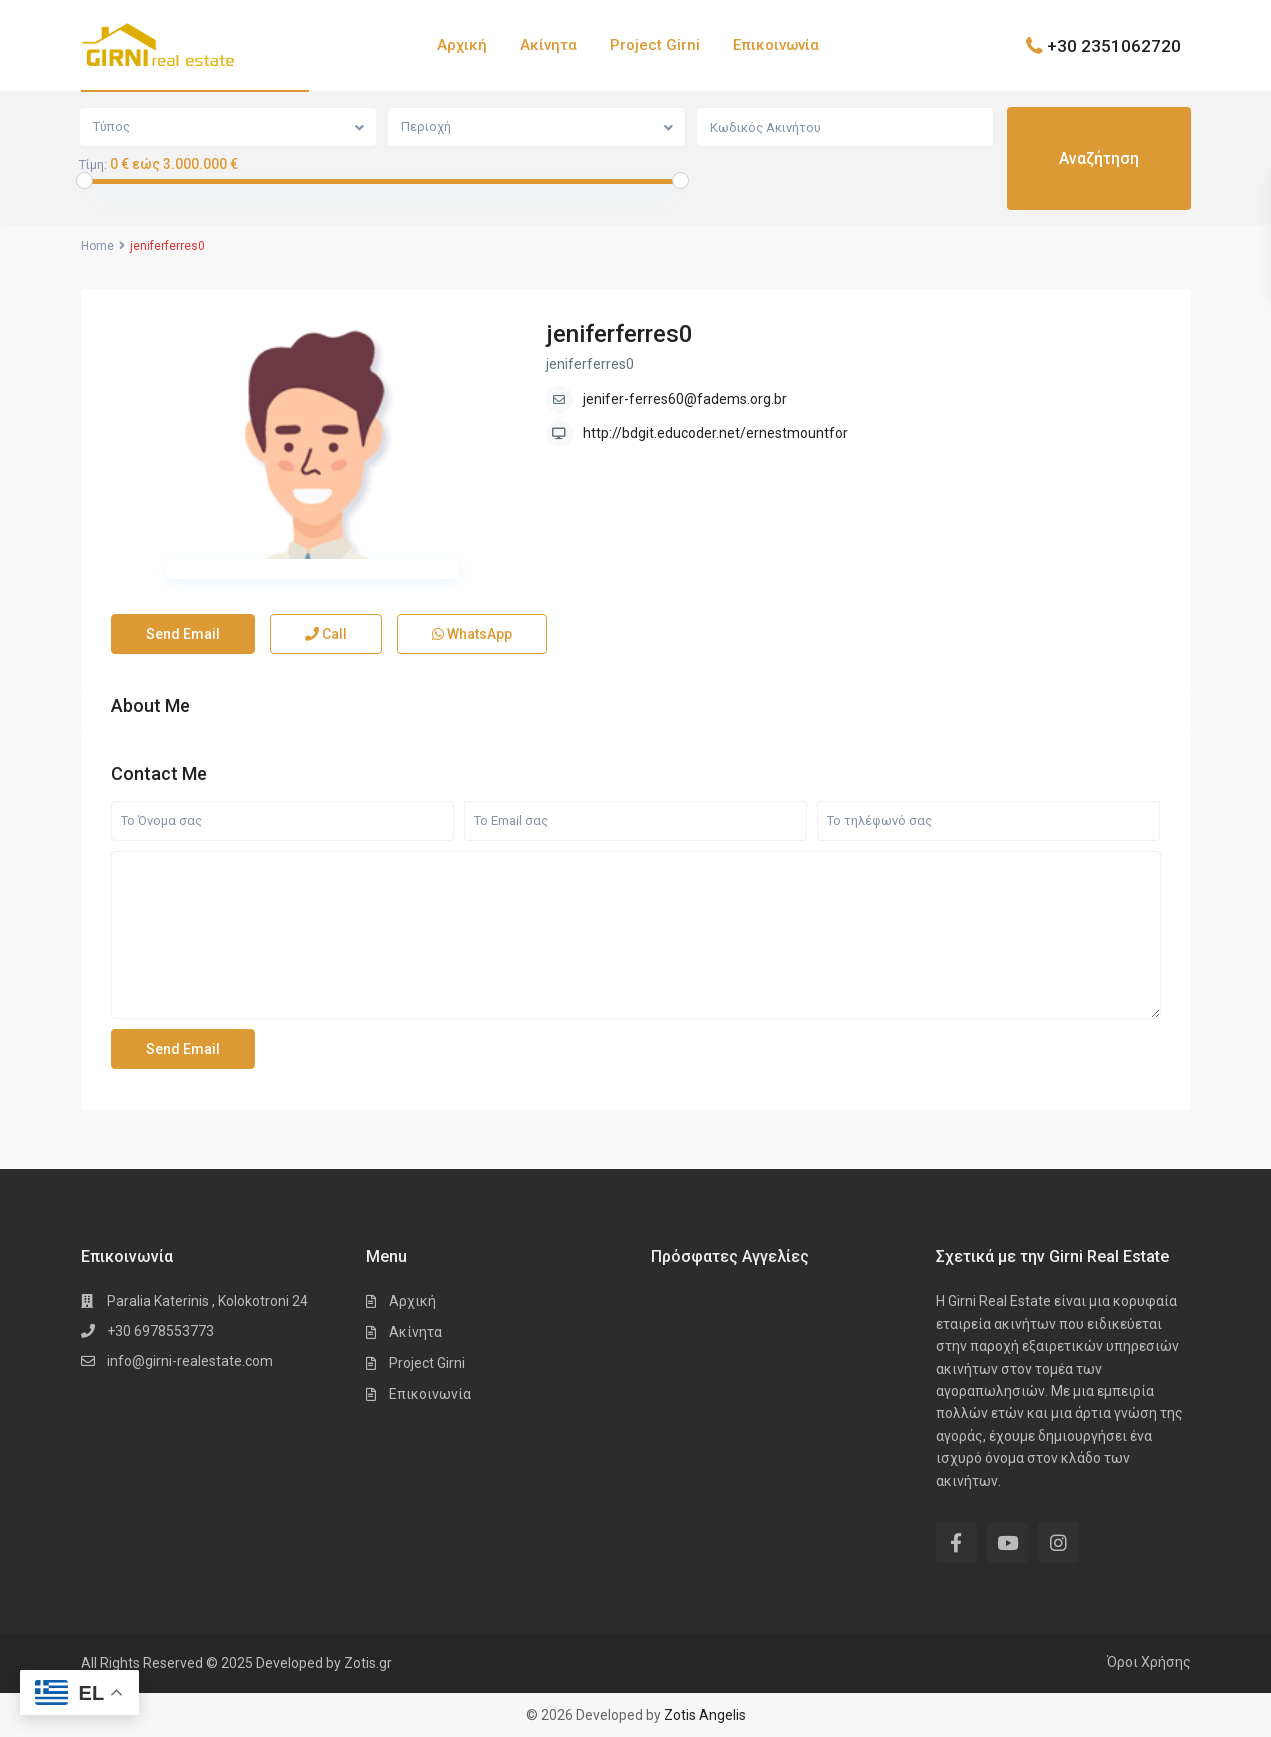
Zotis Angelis (705, 1715)
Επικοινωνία (776, 45)
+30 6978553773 (160, 1331)
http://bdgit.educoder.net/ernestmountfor (715, 433)
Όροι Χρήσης (1149, 1662)
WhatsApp (472, 634)
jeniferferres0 (619, 334)
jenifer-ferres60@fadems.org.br (685, 399)
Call (326, 634)
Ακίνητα (548, 45)
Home (97, 246)
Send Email (183, 634)
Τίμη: (93, 165)
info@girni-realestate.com (190, 1361)
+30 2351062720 (1114, 45)
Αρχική (462, 45)
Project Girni (655, 45)
